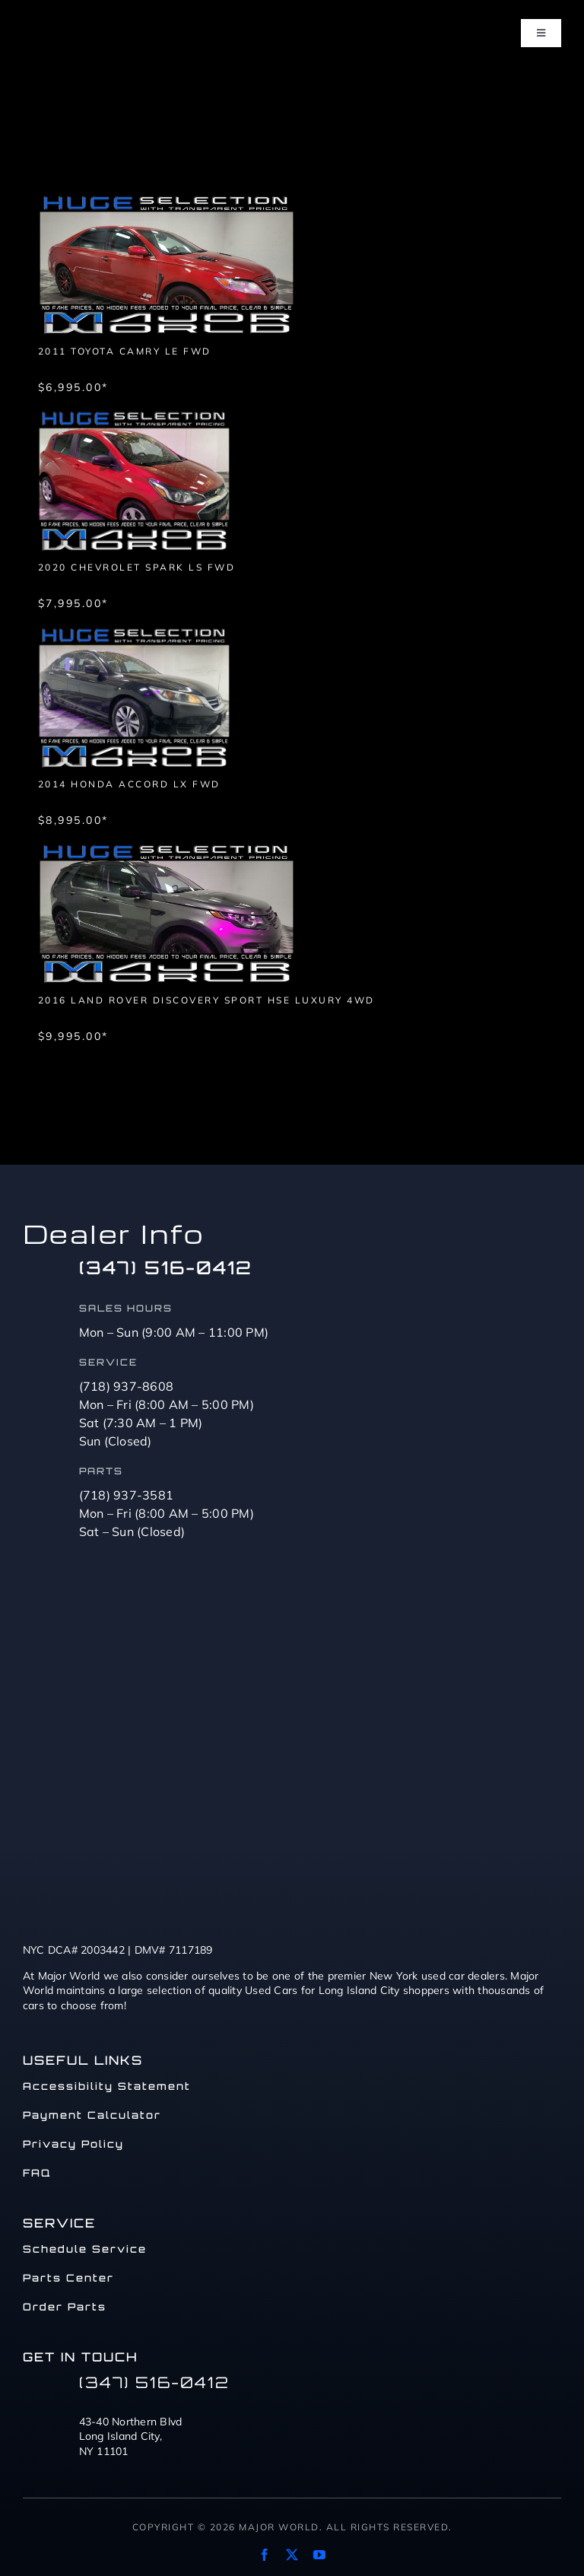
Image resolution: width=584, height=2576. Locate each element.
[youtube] (319, 2555)
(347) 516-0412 (165, 1267)
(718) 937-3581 (126, 1495)
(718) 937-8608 (126, 1386)
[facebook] (265, 2555)
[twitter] (292, 2555)
